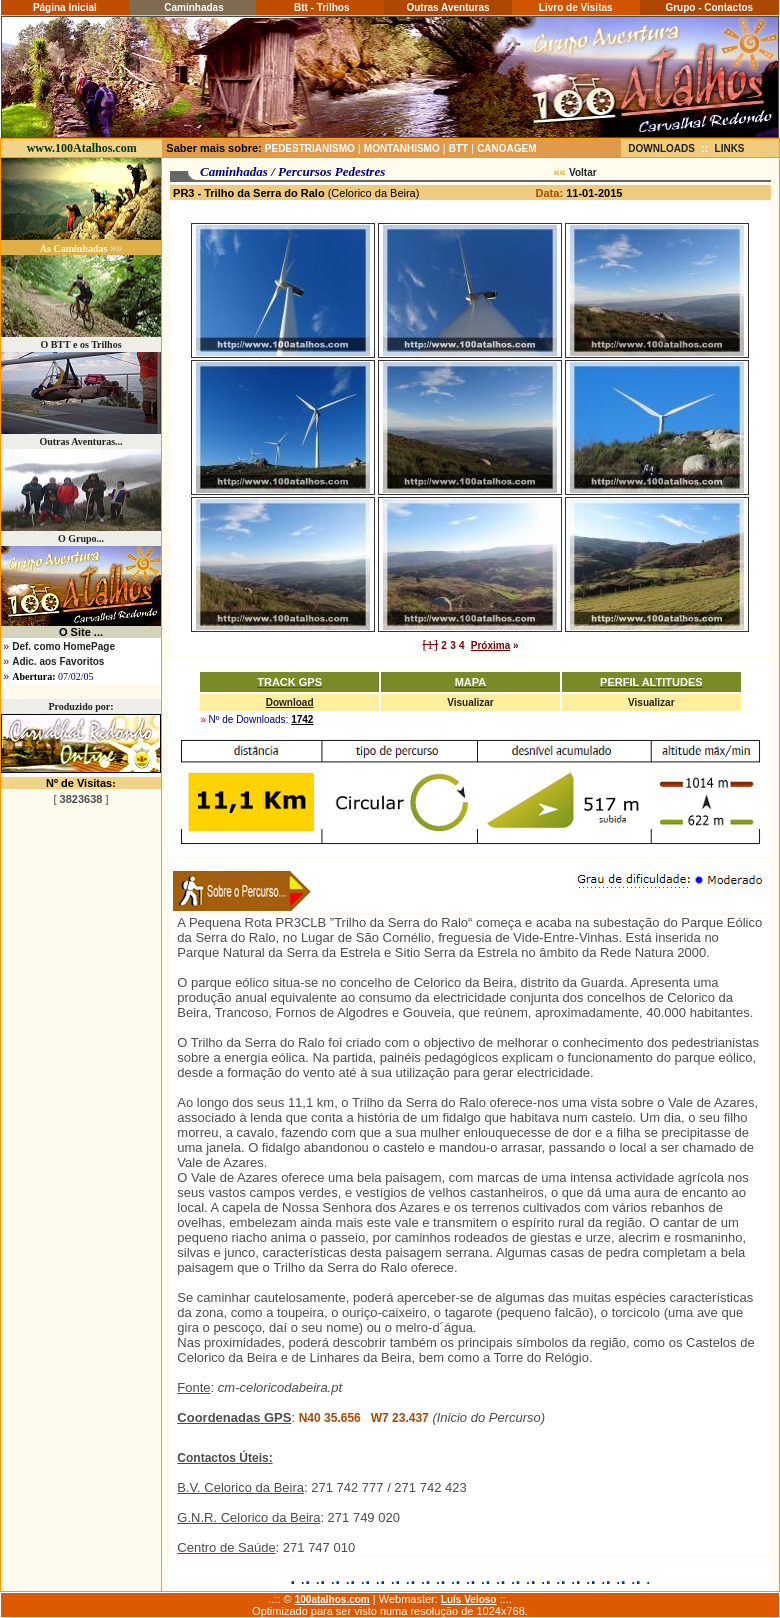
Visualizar (470, 702)
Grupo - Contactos (709, 7)
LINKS (730, 148)
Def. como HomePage (63, 646)
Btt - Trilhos (320, 7)
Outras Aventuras (447, 7)
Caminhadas (192, 7)
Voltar (583, 172)
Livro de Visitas (576, 7)
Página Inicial (65, 7)
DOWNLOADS (661, 148)
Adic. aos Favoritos (58, 661)
